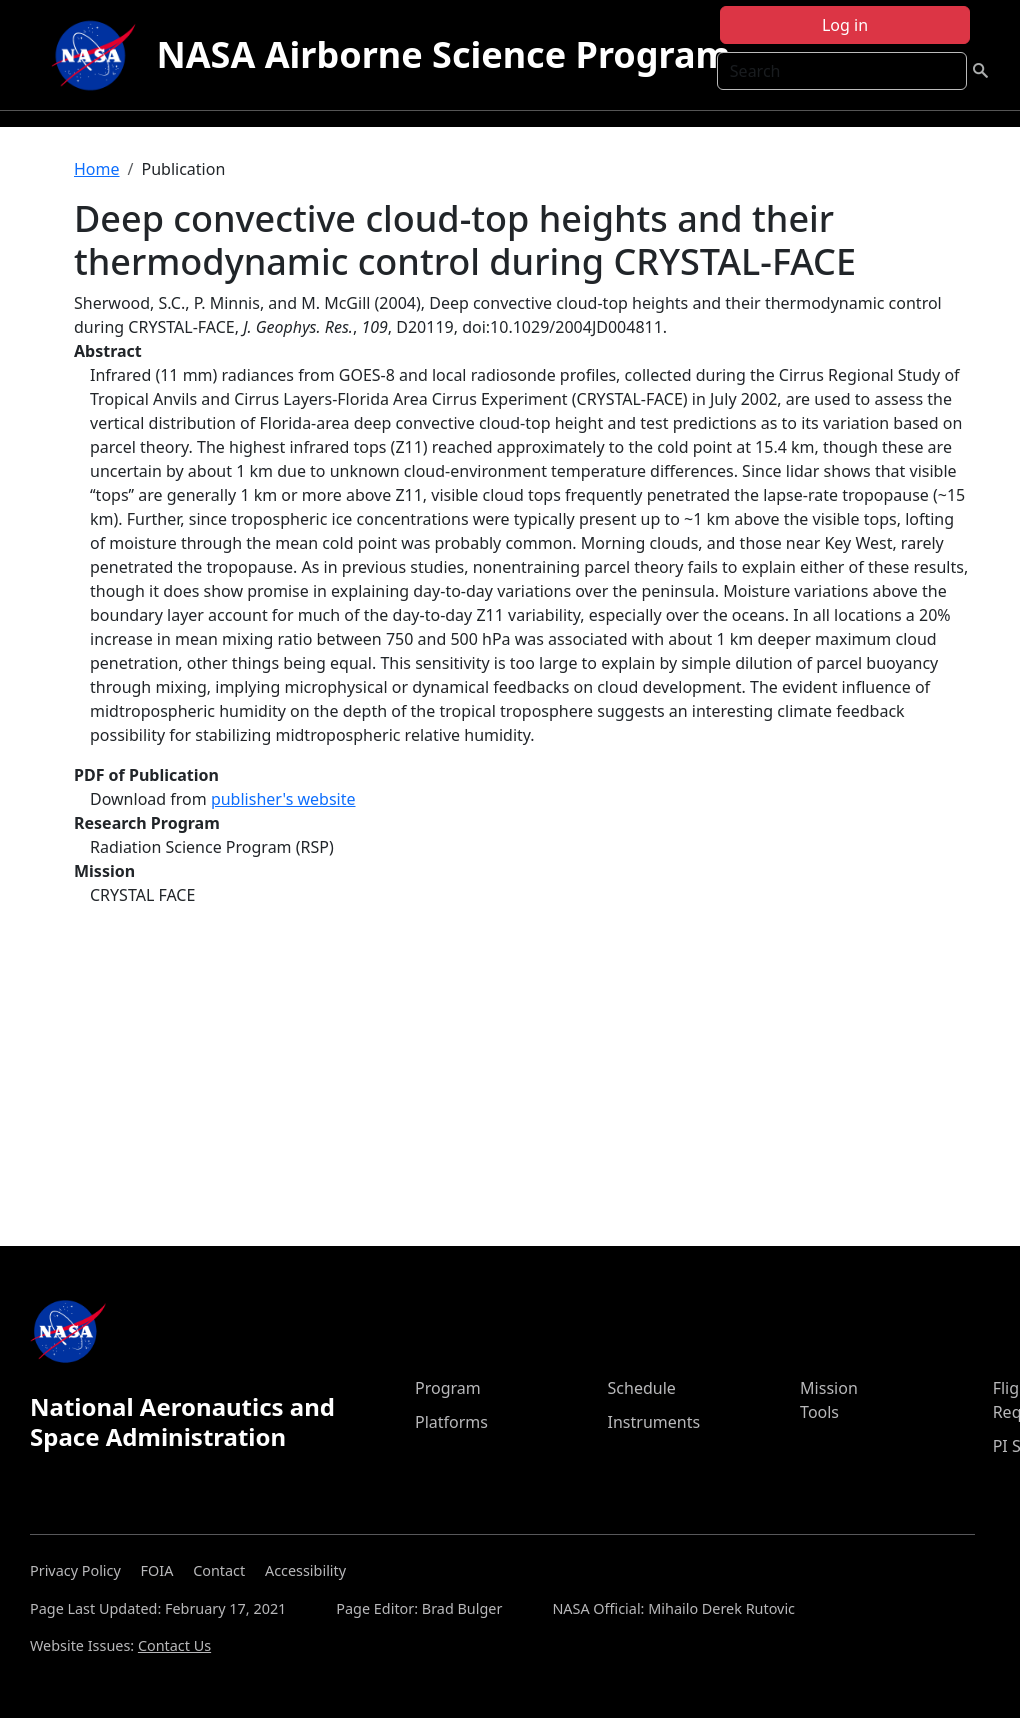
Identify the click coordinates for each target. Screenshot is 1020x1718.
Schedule (642, 1388)
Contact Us (174, 1645)
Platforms (451, 1422)
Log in (845, 25)
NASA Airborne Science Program (443, 54)
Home (97, 169)
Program (448, 1388)
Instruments (654, 1422)
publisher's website (283, 799)
